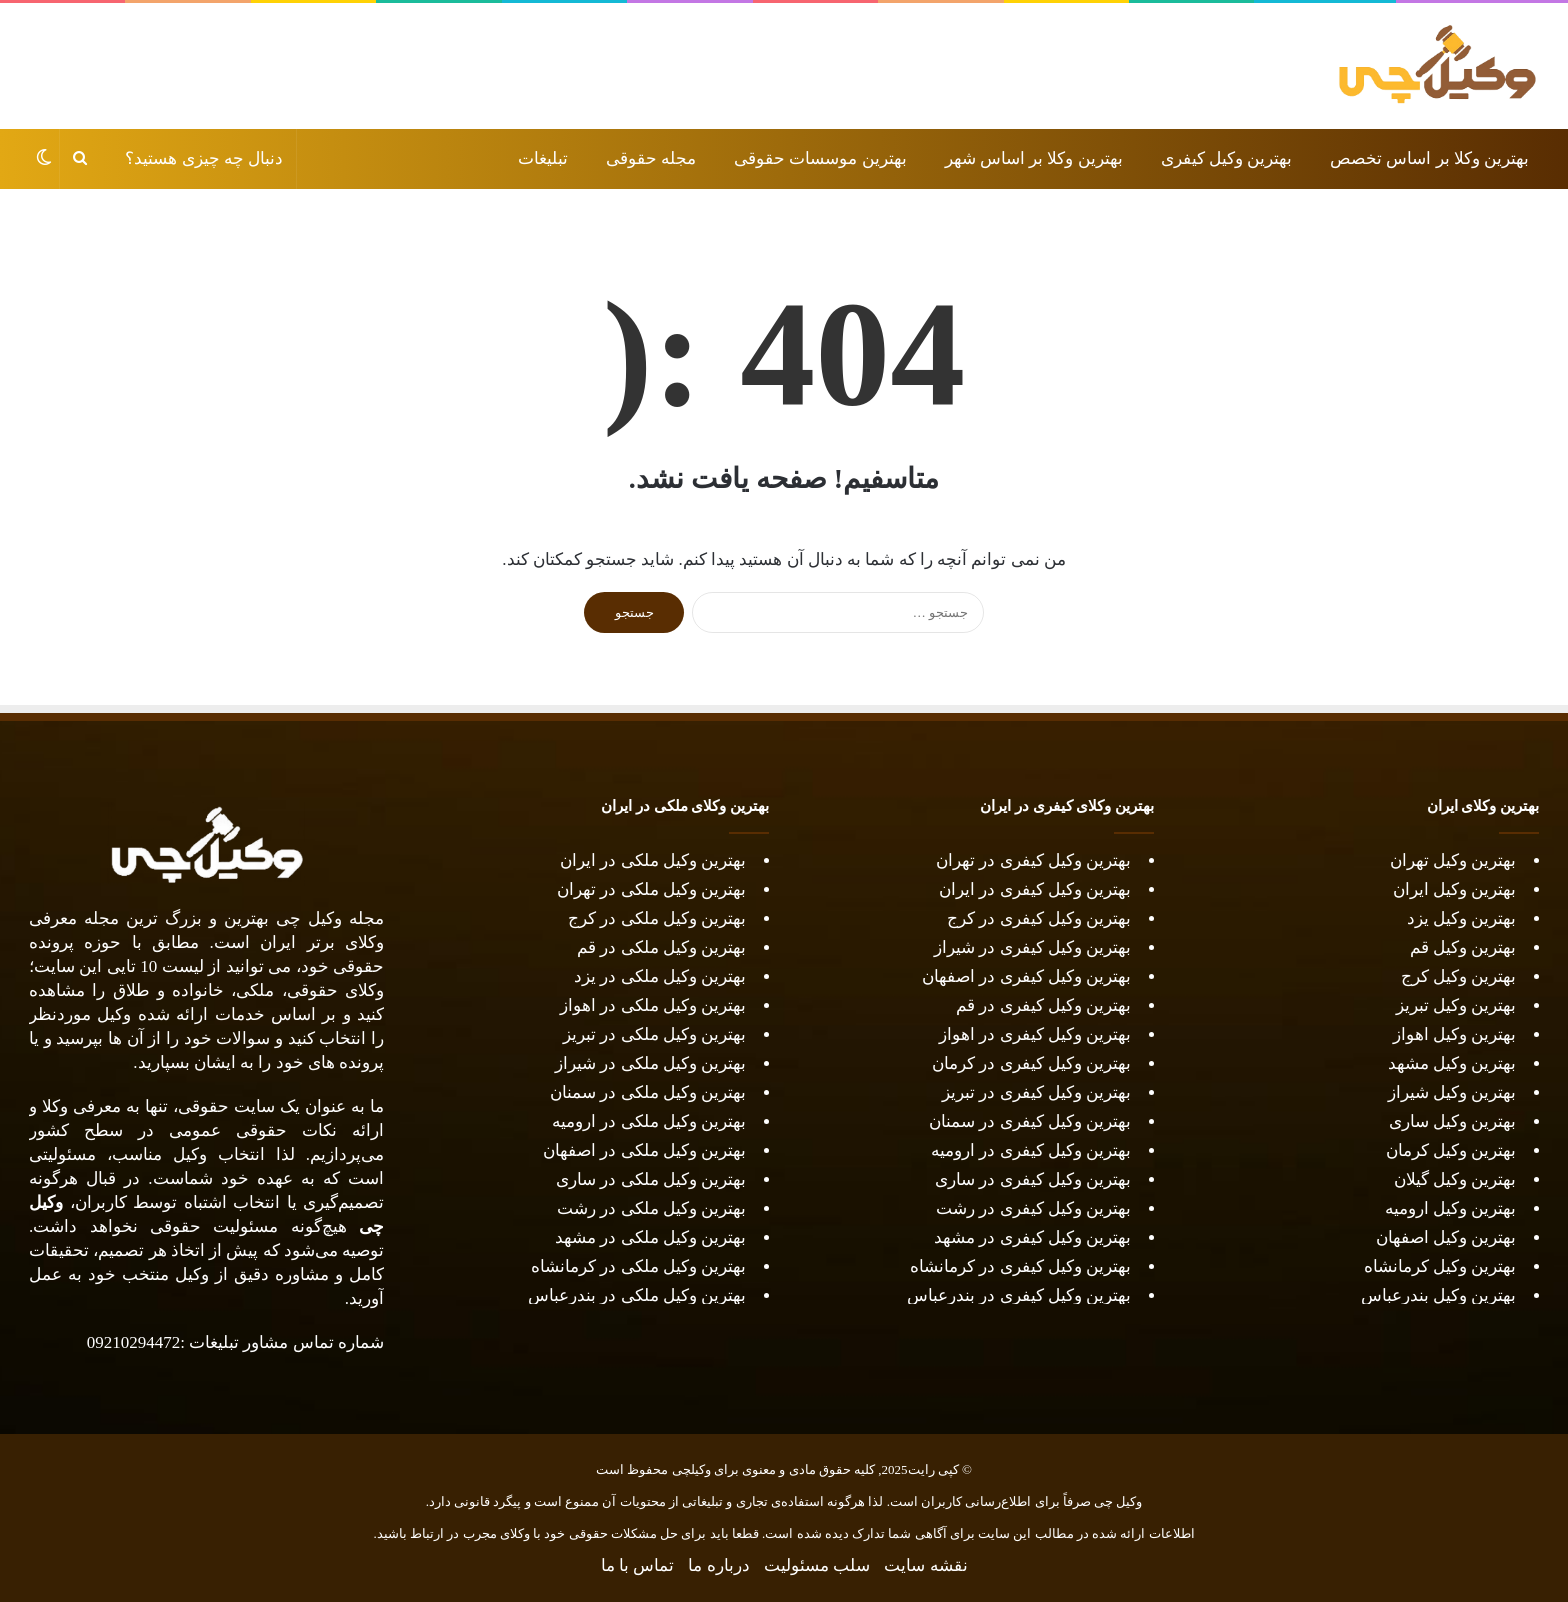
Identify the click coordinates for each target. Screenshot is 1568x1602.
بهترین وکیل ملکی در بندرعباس (637, 1295)
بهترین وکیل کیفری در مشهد (1032, 1237)
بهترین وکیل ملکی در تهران (651, 889)
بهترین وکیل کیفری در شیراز (1032, 947)
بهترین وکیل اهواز (1455, 1034)
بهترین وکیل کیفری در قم (1043, 1005)
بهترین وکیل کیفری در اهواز (1035, 1034)
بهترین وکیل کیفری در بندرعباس (1019, 1295)
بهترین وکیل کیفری (1227, 158)
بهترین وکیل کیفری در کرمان (1029, 1063)
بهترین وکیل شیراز (1452, 1092)
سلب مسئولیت (817, 1565)
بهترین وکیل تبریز (1456, 1005)
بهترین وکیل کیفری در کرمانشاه (1020, 1266)
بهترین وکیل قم (1463, 947)
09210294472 (134, 1342)
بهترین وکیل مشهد (1452, 1063)
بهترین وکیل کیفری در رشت (1033, 1208)
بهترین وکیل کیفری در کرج (1039, 918)
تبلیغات (543, 158)
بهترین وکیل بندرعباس (1439, 1295)
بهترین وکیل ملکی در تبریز (654, 1034)
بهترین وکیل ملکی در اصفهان (644, 1150)
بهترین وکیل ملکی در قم (661, 947)
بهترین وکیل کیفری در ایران (1035, 889)
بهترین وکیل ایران (1455, 889)
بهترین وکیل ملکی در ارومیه (649, 1121)
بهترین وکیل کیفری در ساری (1033, 1179)
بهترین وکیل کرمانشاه (1440, 1266)
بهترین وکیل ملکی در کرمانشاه (638, 1266)
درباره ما (718, 1565)
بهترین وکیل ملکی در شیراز (650, 1063)
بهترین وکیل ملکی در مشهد (650, 1237)
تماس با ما (638, 1565)
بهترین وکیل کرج (1459, 976)
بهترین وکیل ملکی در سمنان (648, 1092)
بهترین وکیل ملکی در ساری (651, 1179)
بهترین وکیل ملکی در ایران (653, 860)
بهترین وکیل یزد (1462, 918)
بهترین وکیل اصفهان (1446, 1237)
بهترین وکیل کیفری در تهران (1033, 860)
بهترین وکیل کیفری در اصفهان (1026, 976)
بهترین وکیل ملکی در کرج (657, 918)
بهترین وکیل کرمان (1451, 1150)
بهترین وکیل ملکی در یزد (660, 976)
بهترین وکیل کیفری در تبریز (1036, 1092)
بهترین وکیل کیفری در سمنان (1030, 1121)
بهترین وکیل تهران (1453, 860)
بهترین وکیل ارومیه (1451, 1208)
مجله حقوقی (651, 158)
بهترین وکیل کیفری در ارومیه (1031, 1150)
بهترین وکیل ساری (1453, 1121)
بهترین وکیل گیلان (1455, 1179)
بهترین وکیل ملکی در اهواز (653, 1005)
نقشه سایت (925, 1565)
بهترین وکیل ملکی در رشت (651, 1208)
